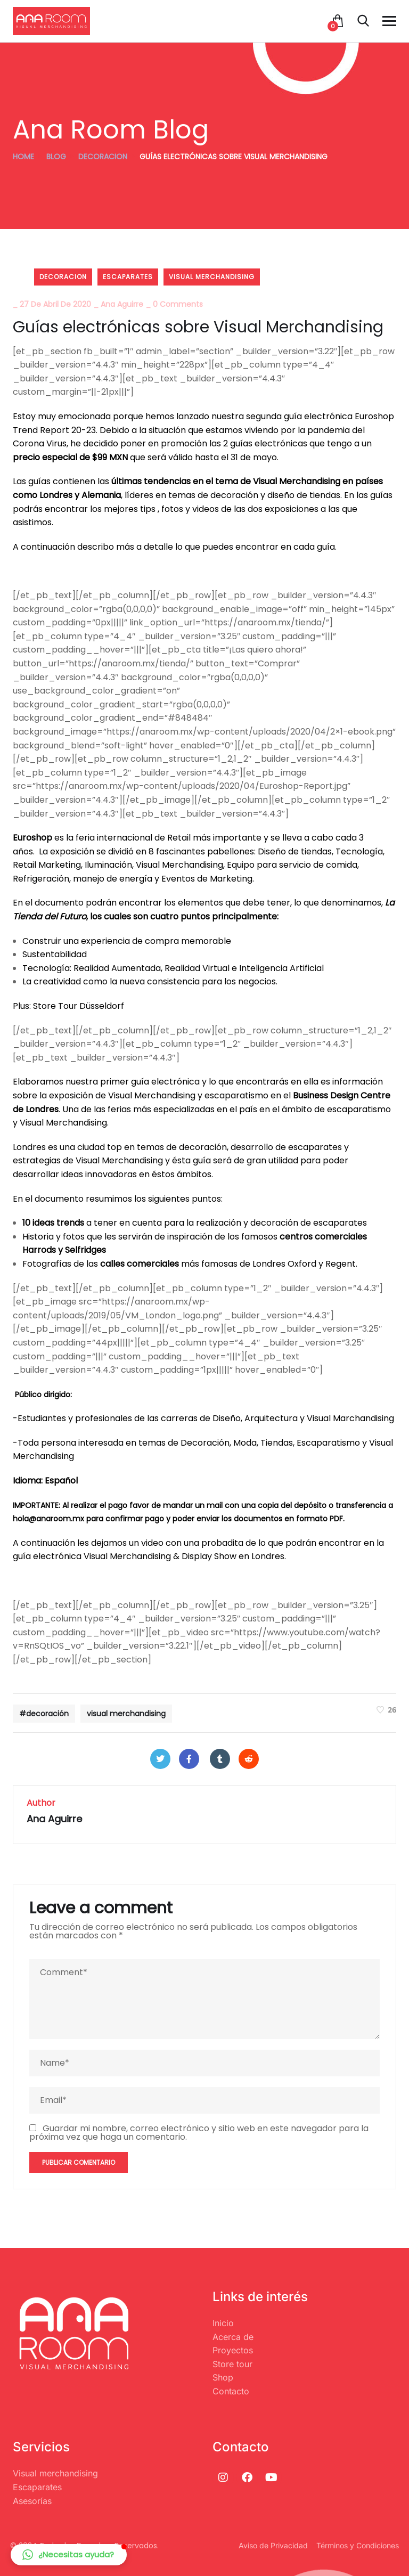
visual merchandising (212, 276)
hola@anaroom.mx (48, 1518)
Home (23, 156)
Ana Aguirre (122, 304)
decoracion (102, 156)
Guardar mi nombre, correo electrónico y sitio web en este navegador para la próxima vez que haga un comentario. (199, 2132)
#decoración (44, 1713)
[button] (69, 2554)
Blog (56, 156)
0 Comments (178, 304)
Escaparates (128, 276)
